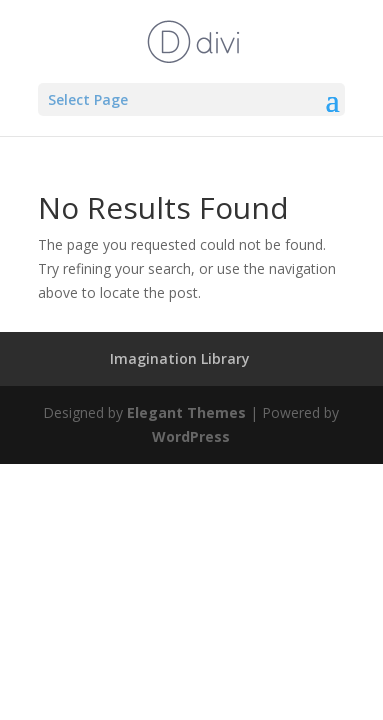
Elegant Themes (186, 412)
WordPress (191, 436)
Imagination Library (180, 358)
